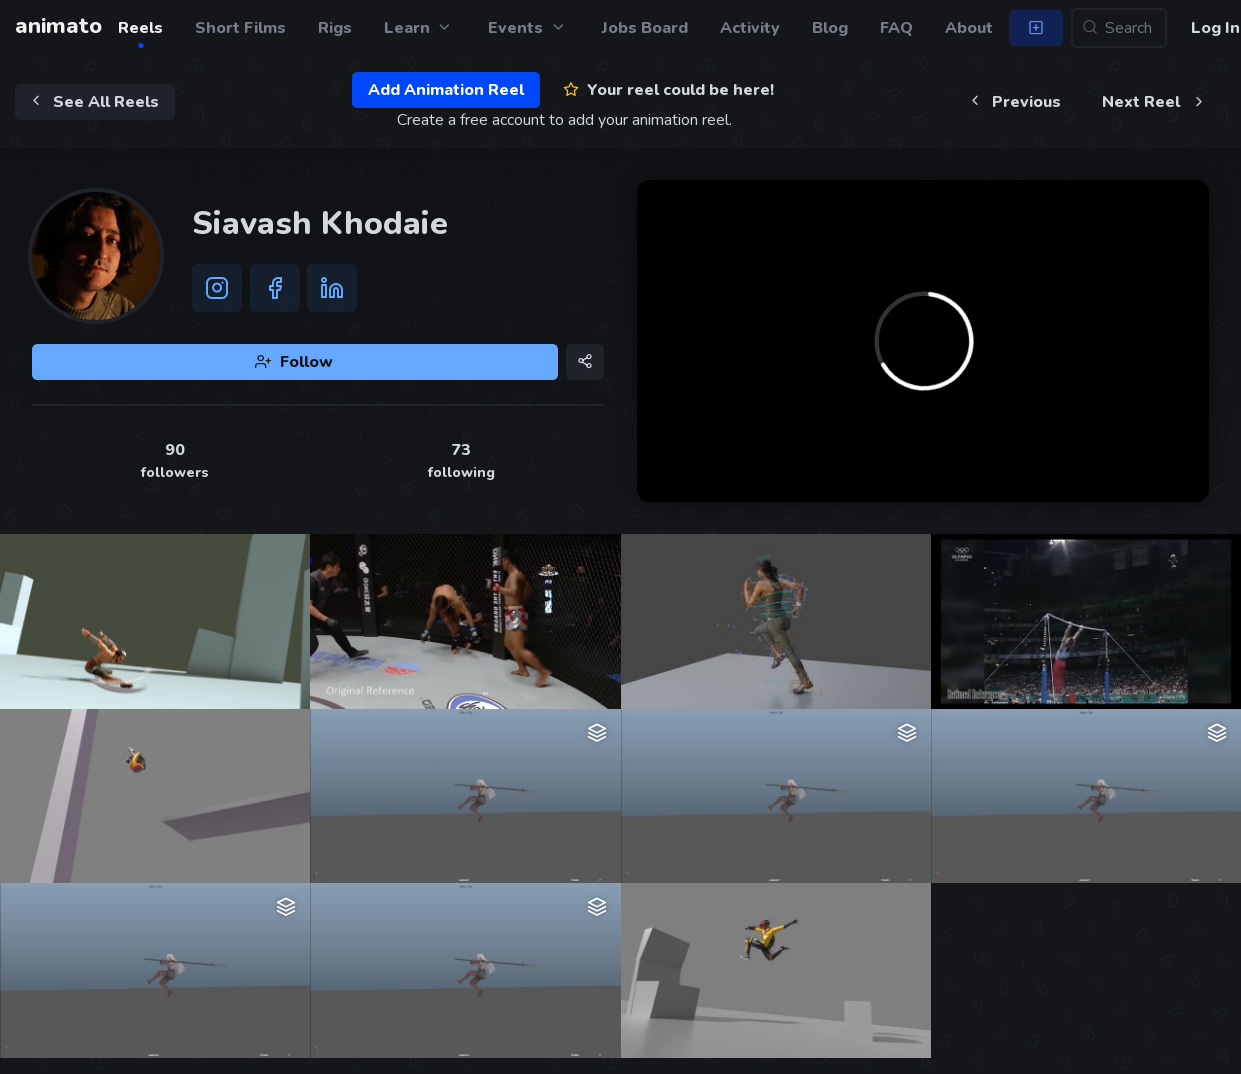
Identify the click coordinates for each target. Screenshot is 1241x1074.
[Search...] (1119, 28)
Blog (830, 28)
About (969, 28)
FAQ (896, 28)
